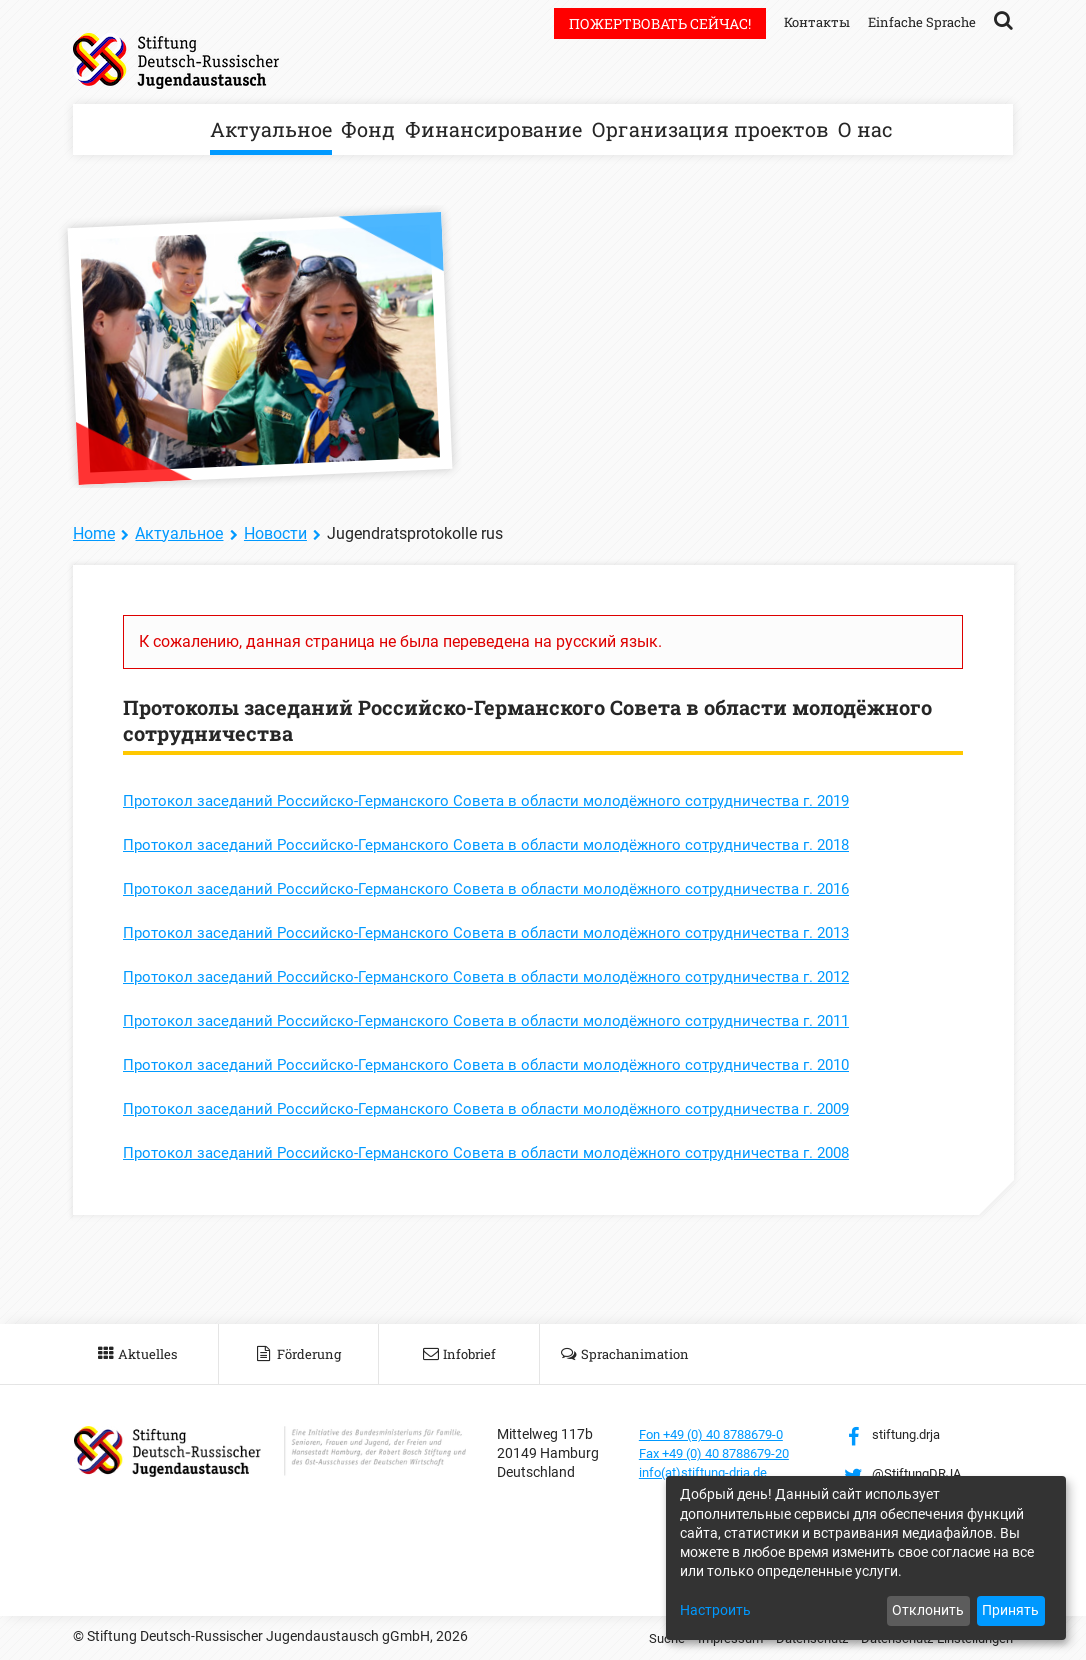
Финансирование (493, 129)
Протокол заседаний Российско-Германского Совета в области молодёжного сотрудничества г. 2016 (503, 888)
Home (94, 533)
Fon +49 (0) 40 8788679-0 (720, 1434)
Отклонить (928, 1610)
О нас (865, 129)
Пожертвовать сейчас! (648, 23)
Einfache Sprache (919, 21)
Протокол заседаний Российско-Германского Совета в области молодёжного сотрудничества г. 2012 (503, 976)
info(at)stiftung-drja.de (710, 1472)
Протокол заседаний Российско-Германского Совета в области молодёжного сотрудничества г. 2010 (503, 1064)
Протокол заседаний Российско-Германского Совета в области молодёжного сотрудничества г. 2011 (503, 1020)
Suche (640, 1638)
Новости (275, 533)
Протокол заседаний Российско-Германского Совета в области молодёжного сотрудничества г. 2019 (503, 800)
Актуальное (271, 129)
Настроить (715, 1610)
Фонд (368, 129)
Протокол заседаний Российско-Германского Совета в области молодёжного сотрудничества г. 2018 (503, 844)
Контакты (808, 21)
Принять (1010, 1610)
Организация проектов (710, 129)
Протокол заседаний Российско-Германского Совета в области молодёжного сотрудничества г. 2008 (503, 1152)
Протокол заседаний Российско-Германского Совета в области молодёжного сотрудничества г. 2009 (503, 1108)
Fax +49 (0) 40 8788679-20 (723, 1453)
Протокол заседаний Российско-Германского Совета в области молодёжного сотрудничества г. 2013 (503, 932)
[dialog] (866, 1558)
